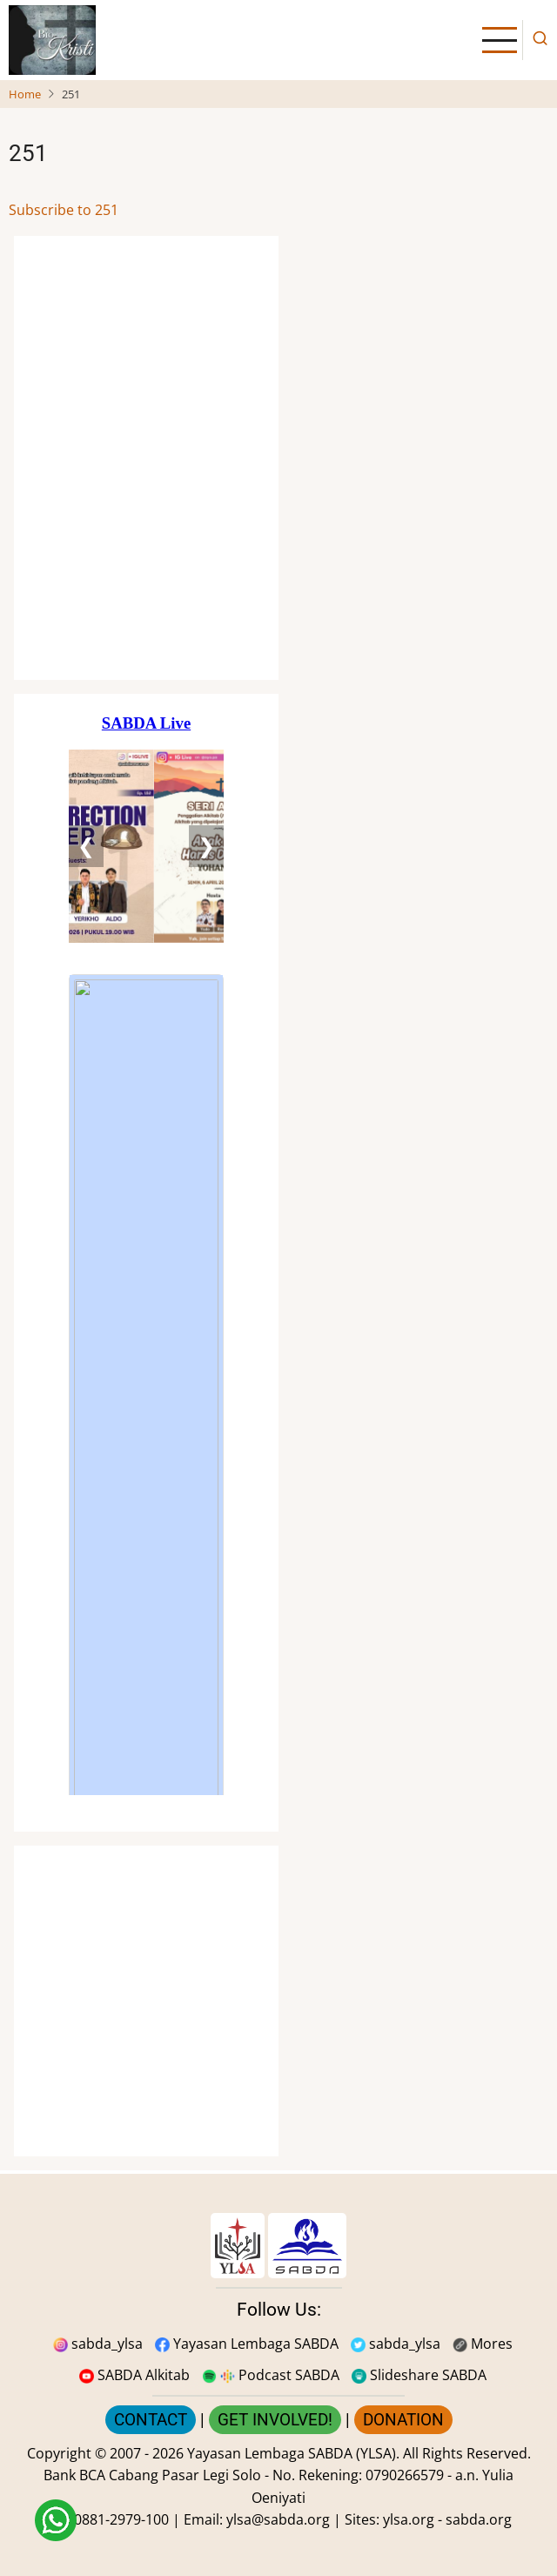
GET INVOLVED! (275, 2420)
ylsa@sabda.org (278, 2519)
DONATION (403, 2420)
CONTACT (150, 2420)
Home (25, 94)
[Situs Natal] (146, 458)
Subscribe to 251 (63, 209)
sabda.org (479, 2519)
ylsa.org (408, 2519)
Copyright (59, 2453)
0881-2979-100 (121, 2519)
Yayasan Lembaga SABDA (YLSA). (293, 2453)
